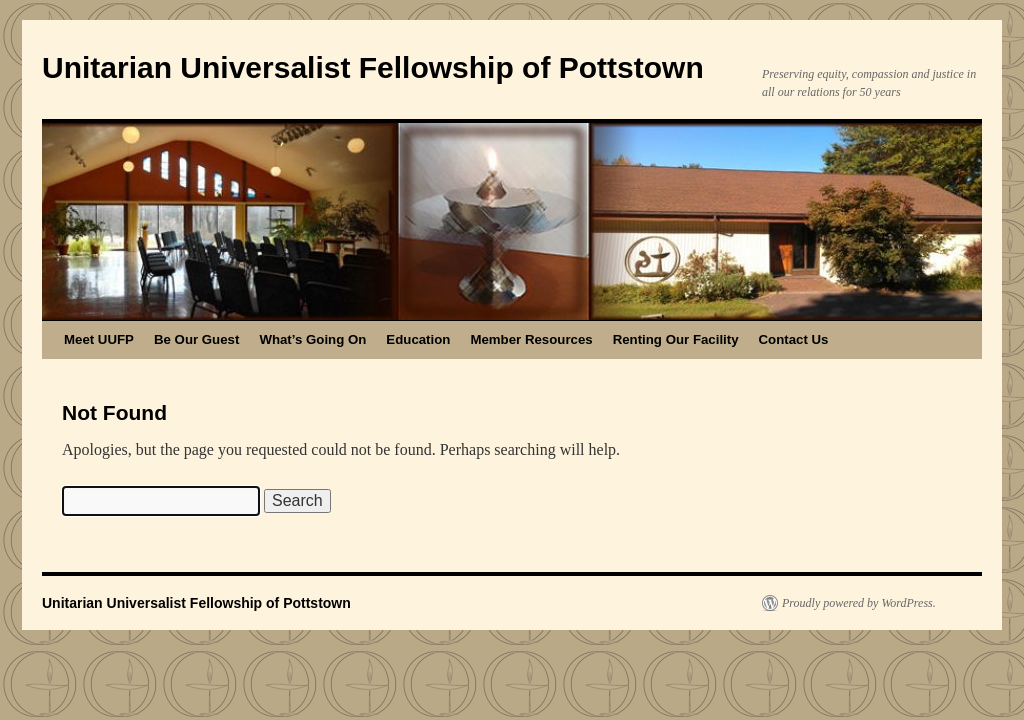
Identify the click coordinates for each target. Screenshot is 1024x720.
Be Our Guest (196, 339)
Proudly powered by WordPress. (859, 603)
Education (418, 339)
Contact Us (794, 339)
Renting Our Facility (676, 339)
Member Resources (531, 339)
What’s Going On (312, 339)
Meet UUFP (99, 339)
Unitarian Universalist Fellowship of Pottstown (373, 67)
